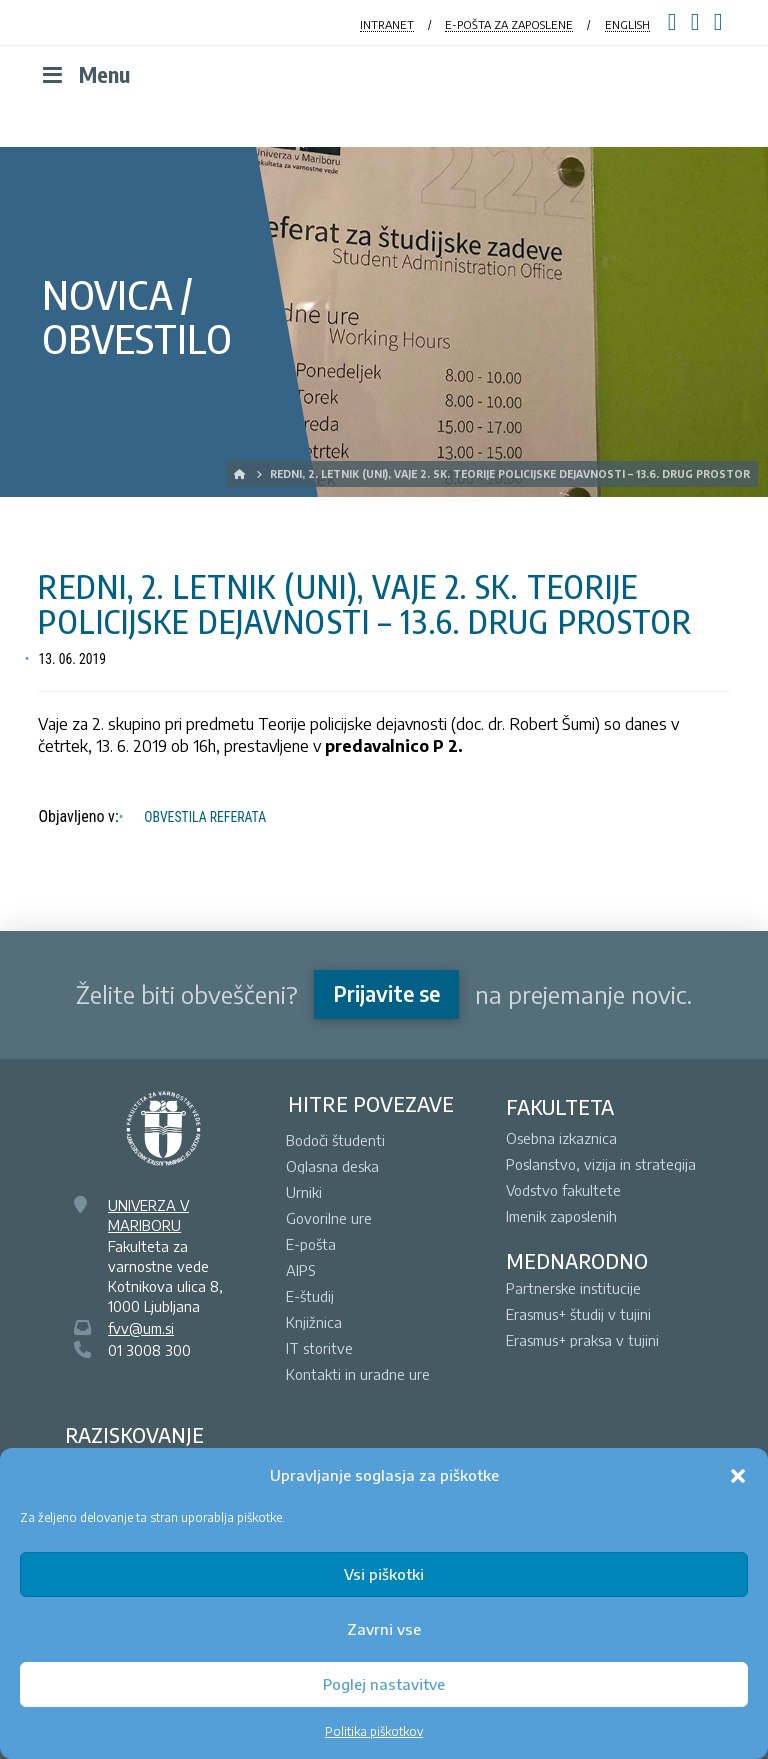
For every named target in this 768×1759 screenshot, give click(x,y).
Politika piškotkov (374, 1731)
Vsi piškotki (384, 1574)
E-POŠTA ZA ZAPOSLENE (509, 24)
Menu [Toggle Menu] (84, 74)
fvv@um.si (141, 1328)
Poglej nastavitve (384, 1684)
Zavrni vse (384, 1629)
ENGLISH (627, 24)
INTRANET (387, 24)
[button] (738, 1476)
